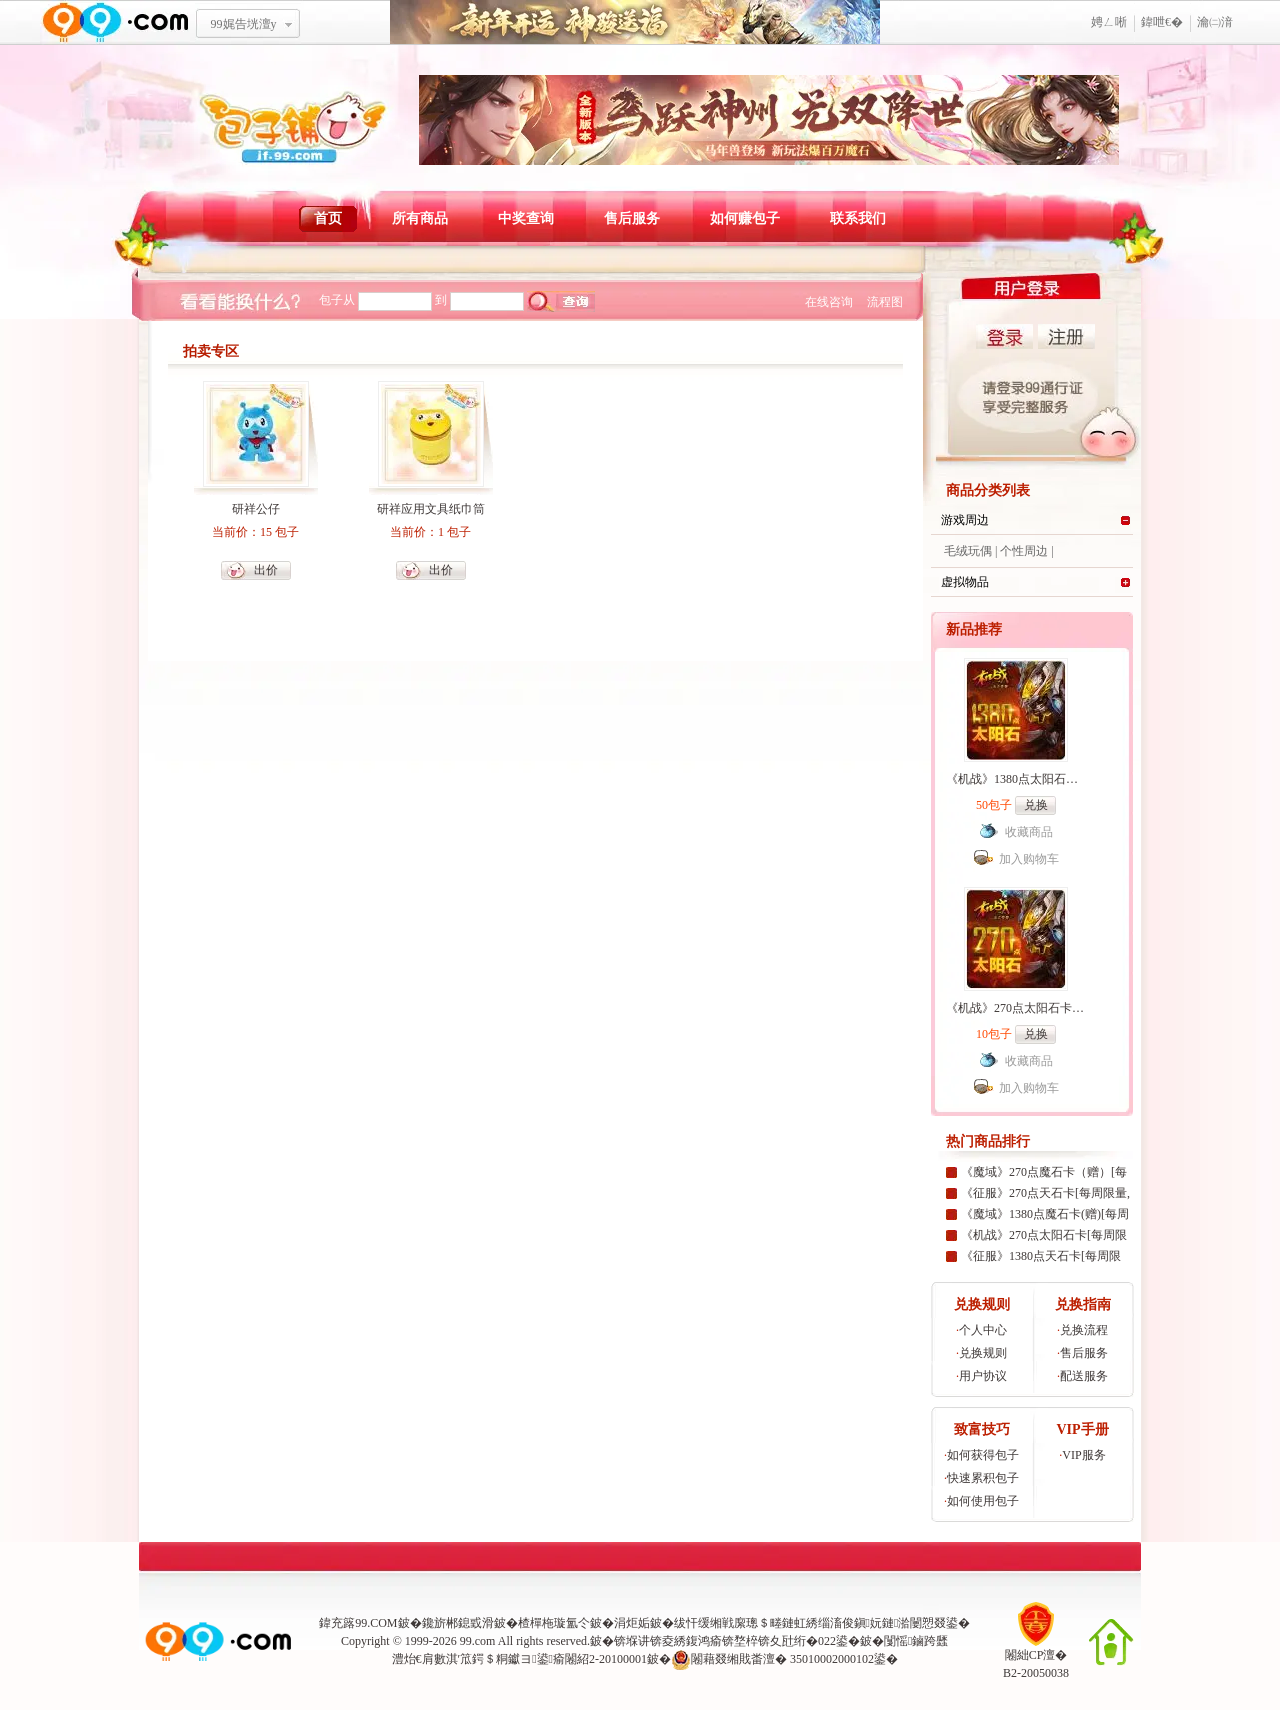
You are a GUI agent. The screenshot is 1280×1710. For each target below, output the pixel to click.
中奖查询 (526, 218)
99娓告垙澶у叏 (244, 31)
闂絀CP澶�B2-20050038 (1036, 1657)
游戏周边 (965, 520)
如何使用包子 (983, 1501)
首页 (328, 218)
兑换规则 (983, 1353)
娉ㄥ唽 (1109, 22)
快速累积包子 (983, 1478)
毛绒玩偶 (968, 551)
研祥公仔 (256, 509)
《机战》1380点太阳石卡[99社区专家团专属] (1064, 779)
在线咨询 (829, 302)
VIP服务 (1083, 1455)
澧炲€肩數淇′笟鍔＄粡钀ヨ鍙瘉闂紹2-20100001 (519, 1659)
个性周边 (1024, 551)
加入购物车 (1029, 859)
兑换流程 (1084, 1330)
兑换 (1036, 805)
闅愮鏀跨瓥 (916, 1641)
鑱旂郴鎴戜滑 (458, 1623)
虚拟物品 (965, 582)
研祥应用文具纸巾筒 (431, 509)
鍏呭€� (1162, 22)
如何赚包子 (745, 218)
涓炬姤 (632, 1623)
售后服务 (632, 218)
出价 (266, 570)
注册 (1066, 336)
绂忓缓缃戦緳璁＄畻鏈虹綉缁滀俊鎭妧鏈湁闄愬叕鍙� (822, 1623)
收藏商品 (1029, 832)
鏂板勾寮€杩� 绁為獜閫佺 (635, 22)
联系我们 (858, 218)
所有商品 (420, 218)
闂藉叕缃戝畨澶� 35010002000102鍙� (784, 1660)
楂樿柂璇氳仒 (554, 1623)
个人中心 (983, 1330)
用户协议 (983, 1376)
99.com (478, 1641)
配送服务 (1084, 1376)
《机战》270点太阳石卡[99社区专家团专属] (1061, 1008)
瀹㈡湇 (1215, 22)
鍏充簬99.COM (358, 1623)
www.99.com (115, 22)
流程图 (885, 302)
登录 (1004, 336)
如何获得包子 (983, 1455)
